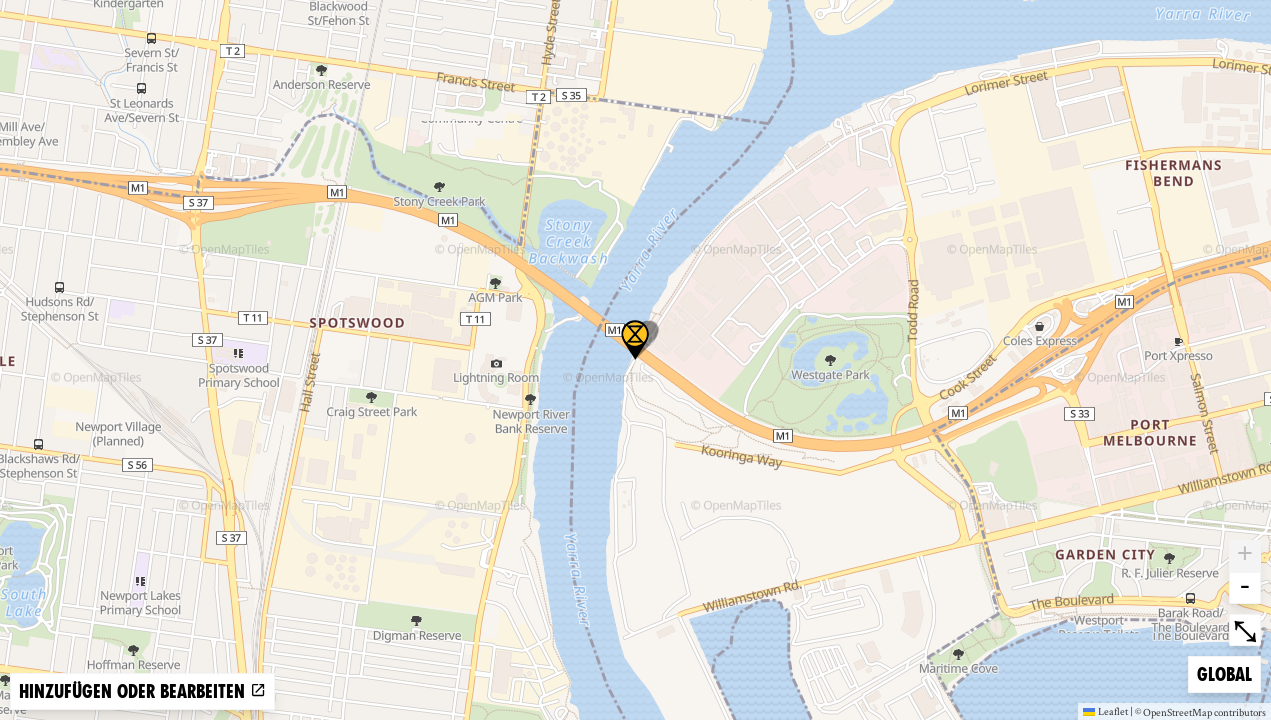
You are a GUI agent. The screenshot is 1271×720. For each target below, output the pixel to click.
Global (1228, 672)
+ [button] (1245, 556)
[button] (635, 340)
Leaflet (1105, 711)
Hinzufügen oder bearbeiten (142, 691)
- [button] (1245, 588)
